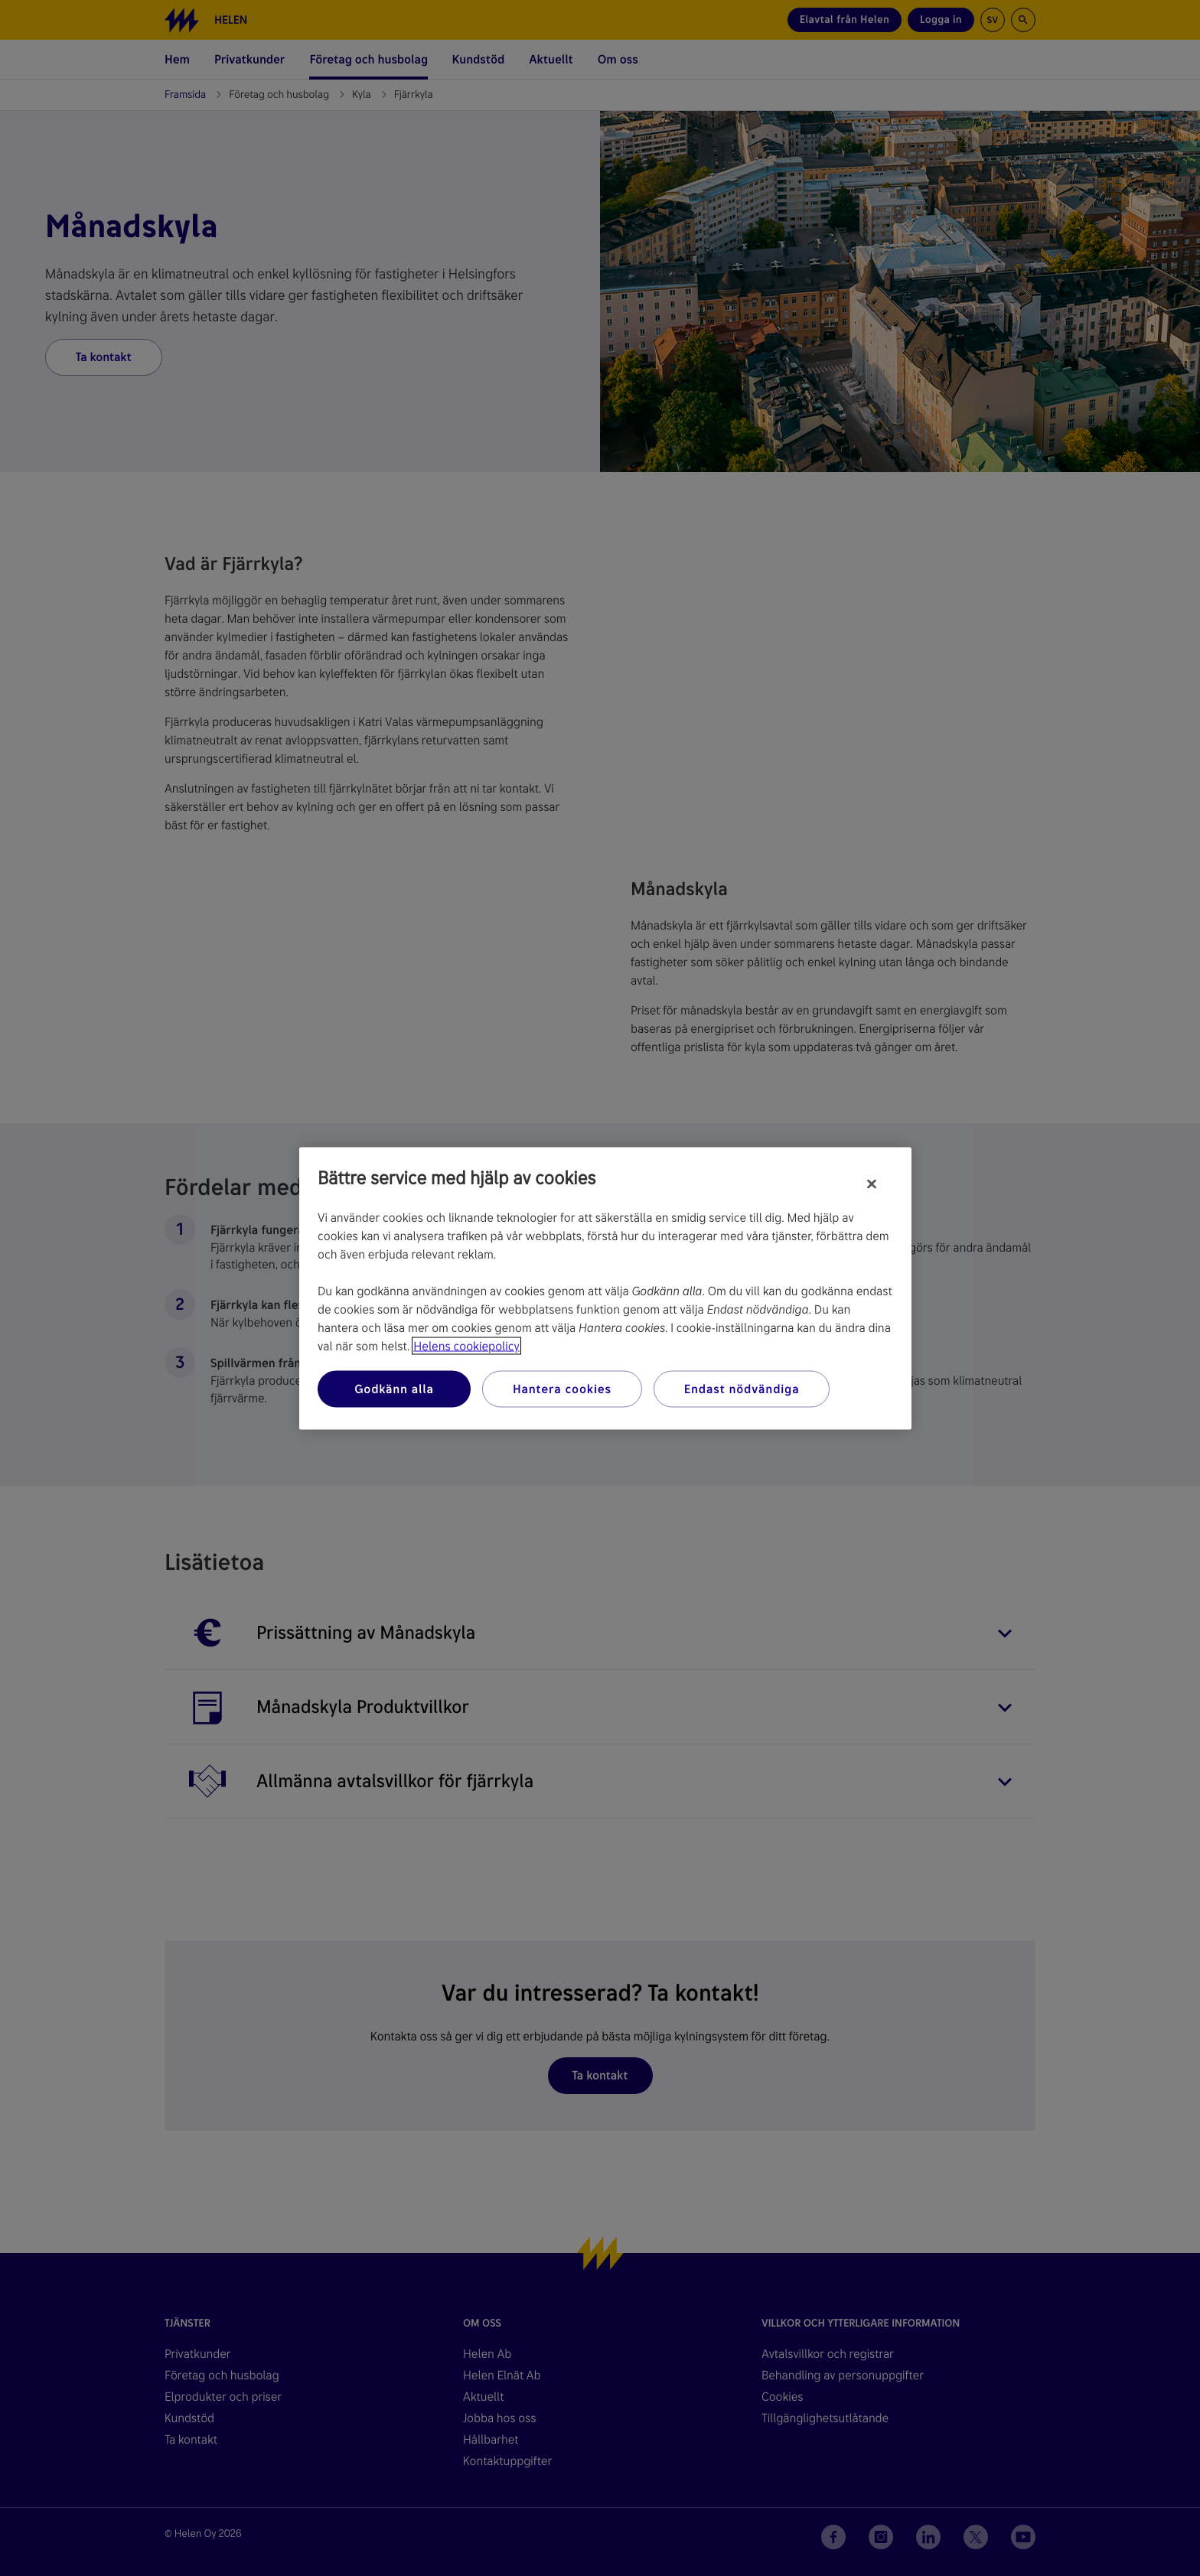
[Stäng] (872, 1183)
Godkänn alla (394, 1388)
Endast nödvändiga (742, 1388)
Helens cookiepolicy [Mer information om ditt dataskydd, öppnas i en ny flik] (466, 1345)
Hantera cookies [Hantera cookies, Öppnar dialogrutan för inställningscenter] (562, 1388)
